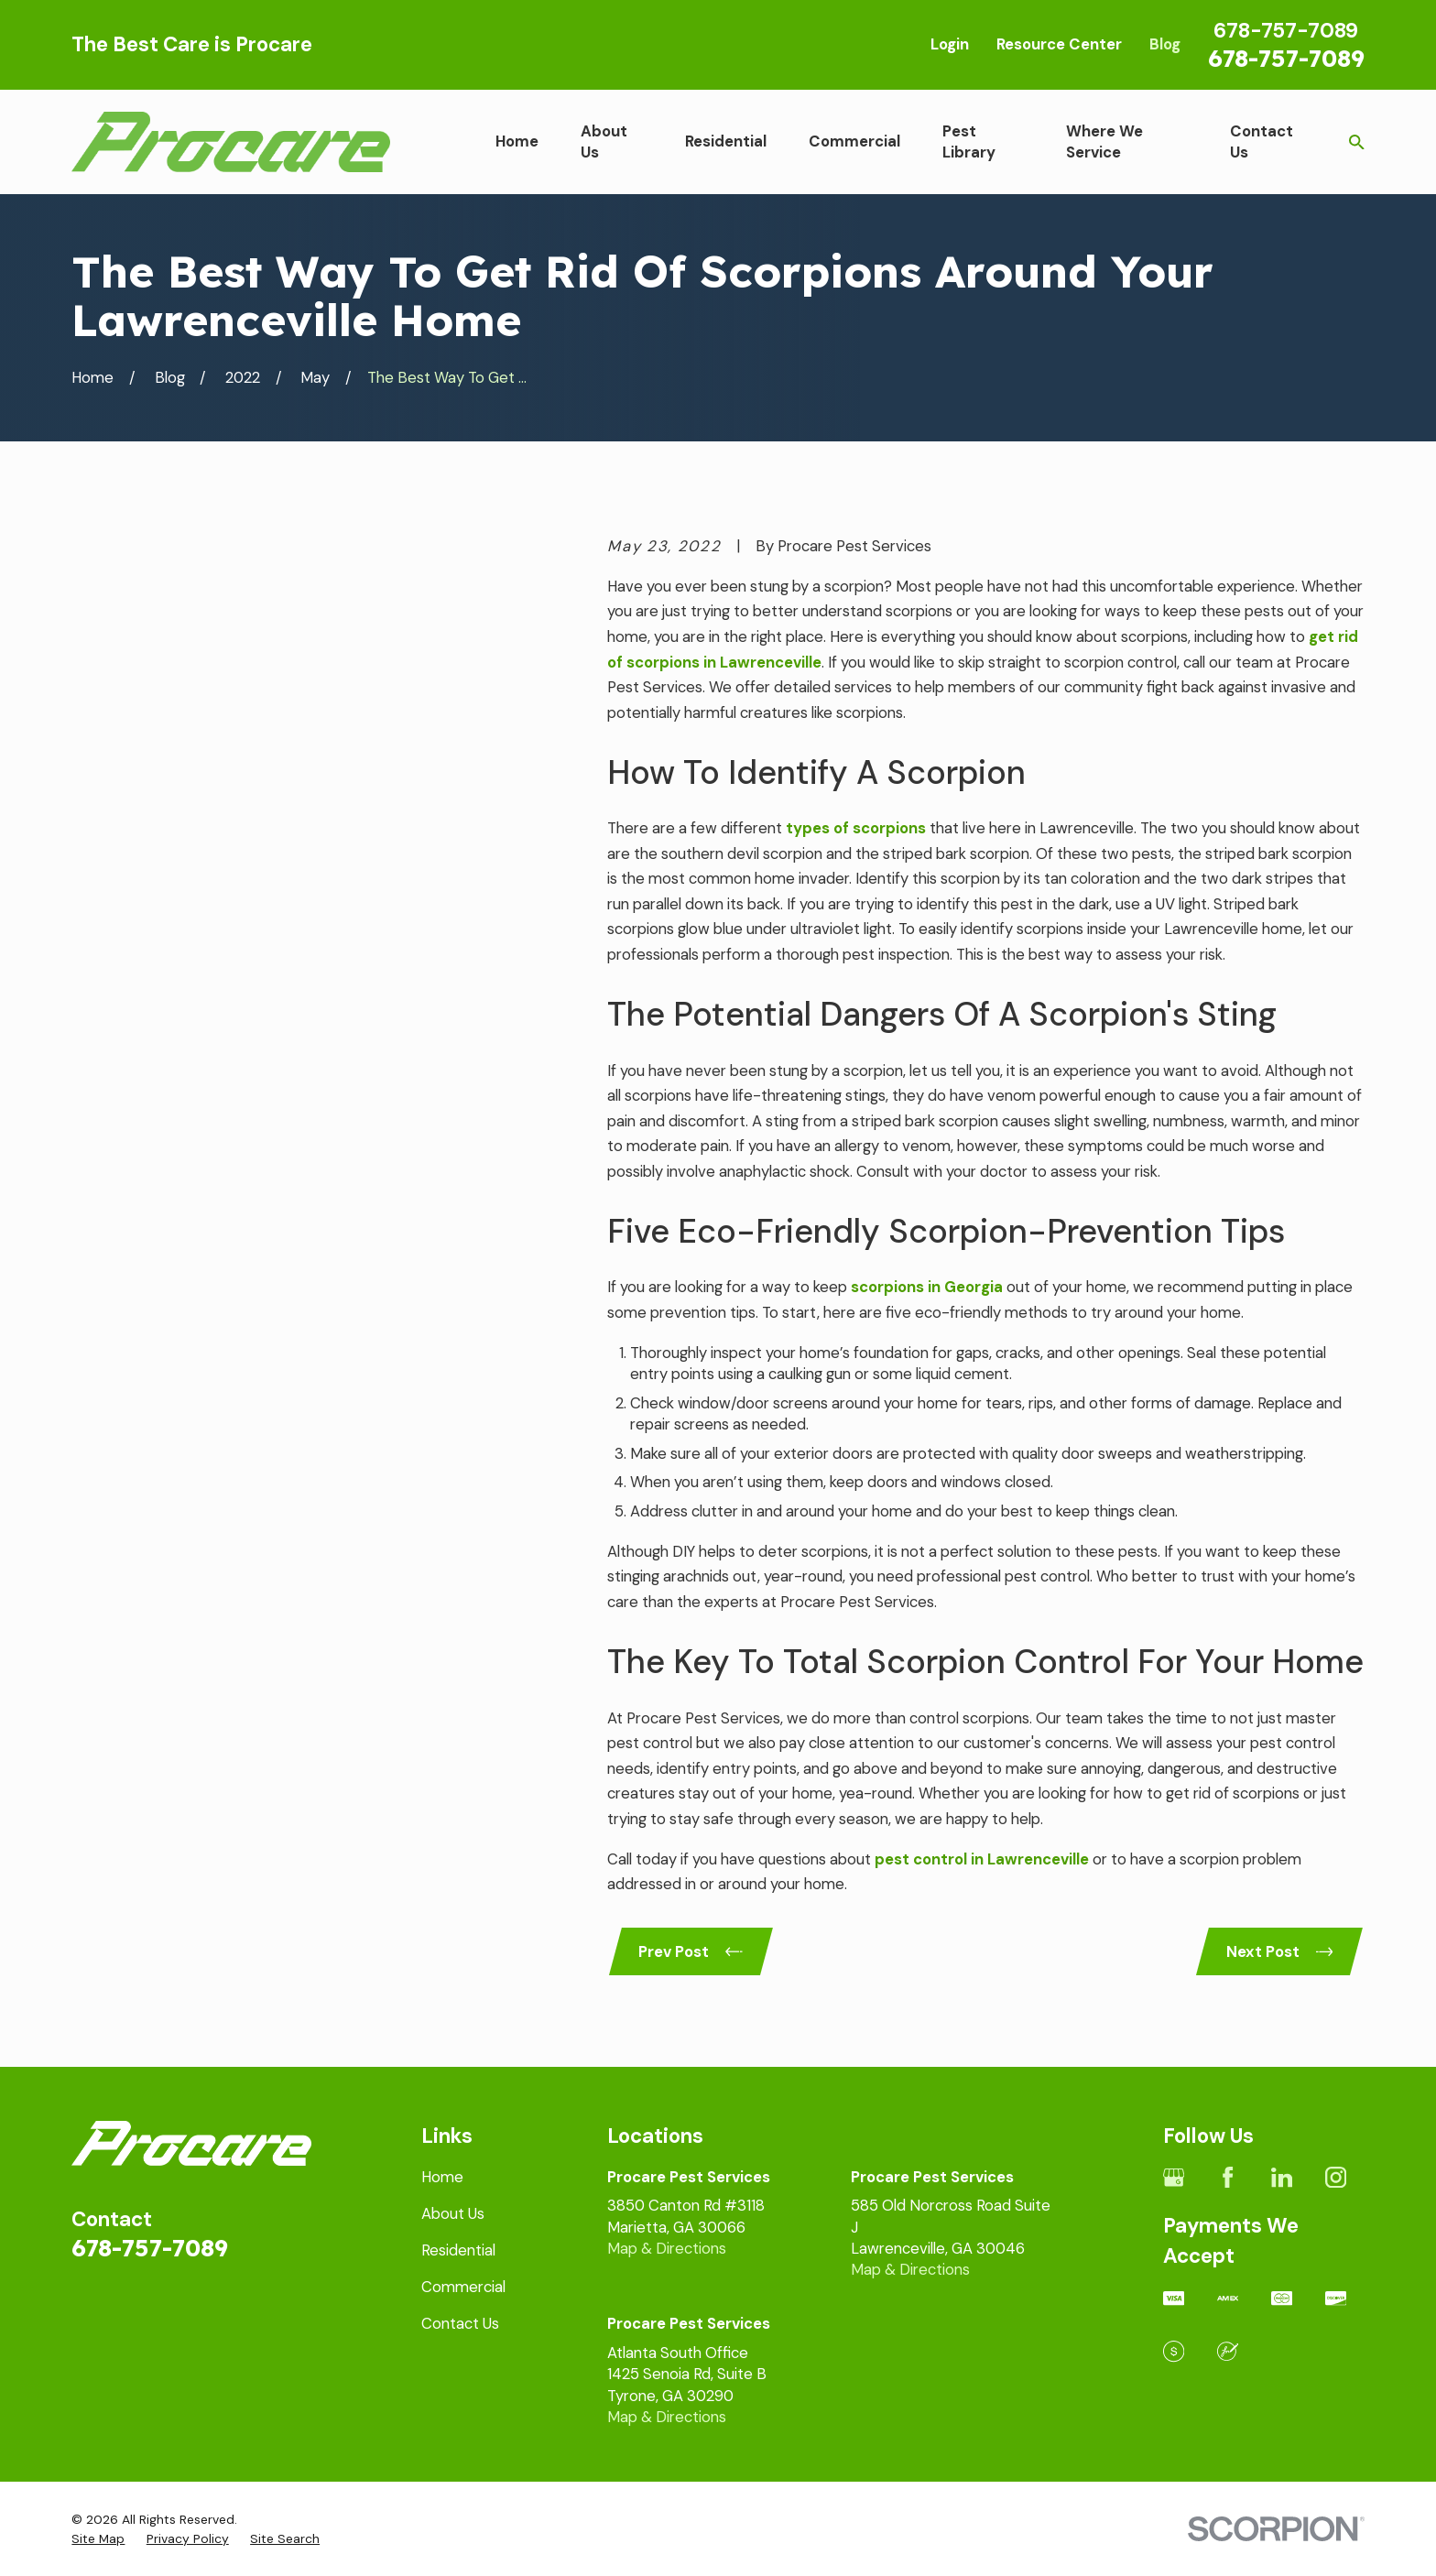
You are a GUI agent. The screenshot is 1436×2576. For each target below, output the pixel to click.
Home (442, 2177)
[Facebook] (1227, 2177)
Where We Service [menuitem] (1104, 141)
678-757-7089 (1286, 57)
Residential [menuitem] (726, 141)
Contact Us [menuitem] (1261, 141)
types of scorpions (856, 828)
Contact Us (460, 2323)
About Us (452, 2213)
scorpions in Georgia (927, 1287)
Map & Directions (666, 2248)
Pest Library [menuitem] (968, 141)
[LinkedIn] (1281, 2177)
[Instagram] (1335, 2177)
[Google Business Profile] (1173, 2177)
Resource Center (1059, 44)
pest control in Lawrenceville (982, 1859)
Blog (1164, 44)
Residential (458, 2250)
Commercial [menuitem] (854, 141)
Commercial (463, 2287)
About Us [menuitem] (604, 141)
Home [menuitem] (516, 141)
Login (949, 44)
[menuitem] (98, 2539)
